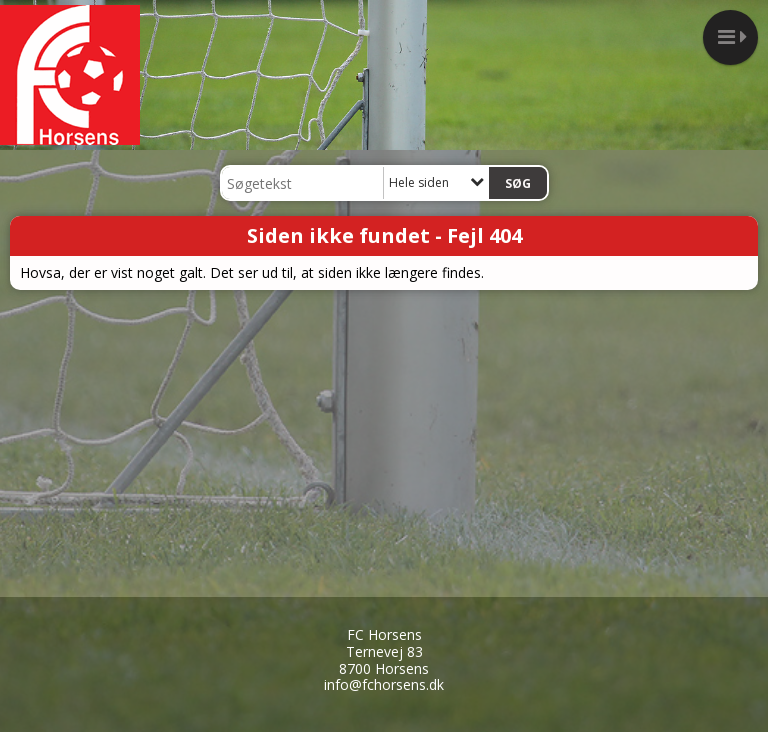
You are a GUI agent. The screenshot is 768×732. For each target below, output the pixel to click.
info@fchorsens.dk (384, 684)
